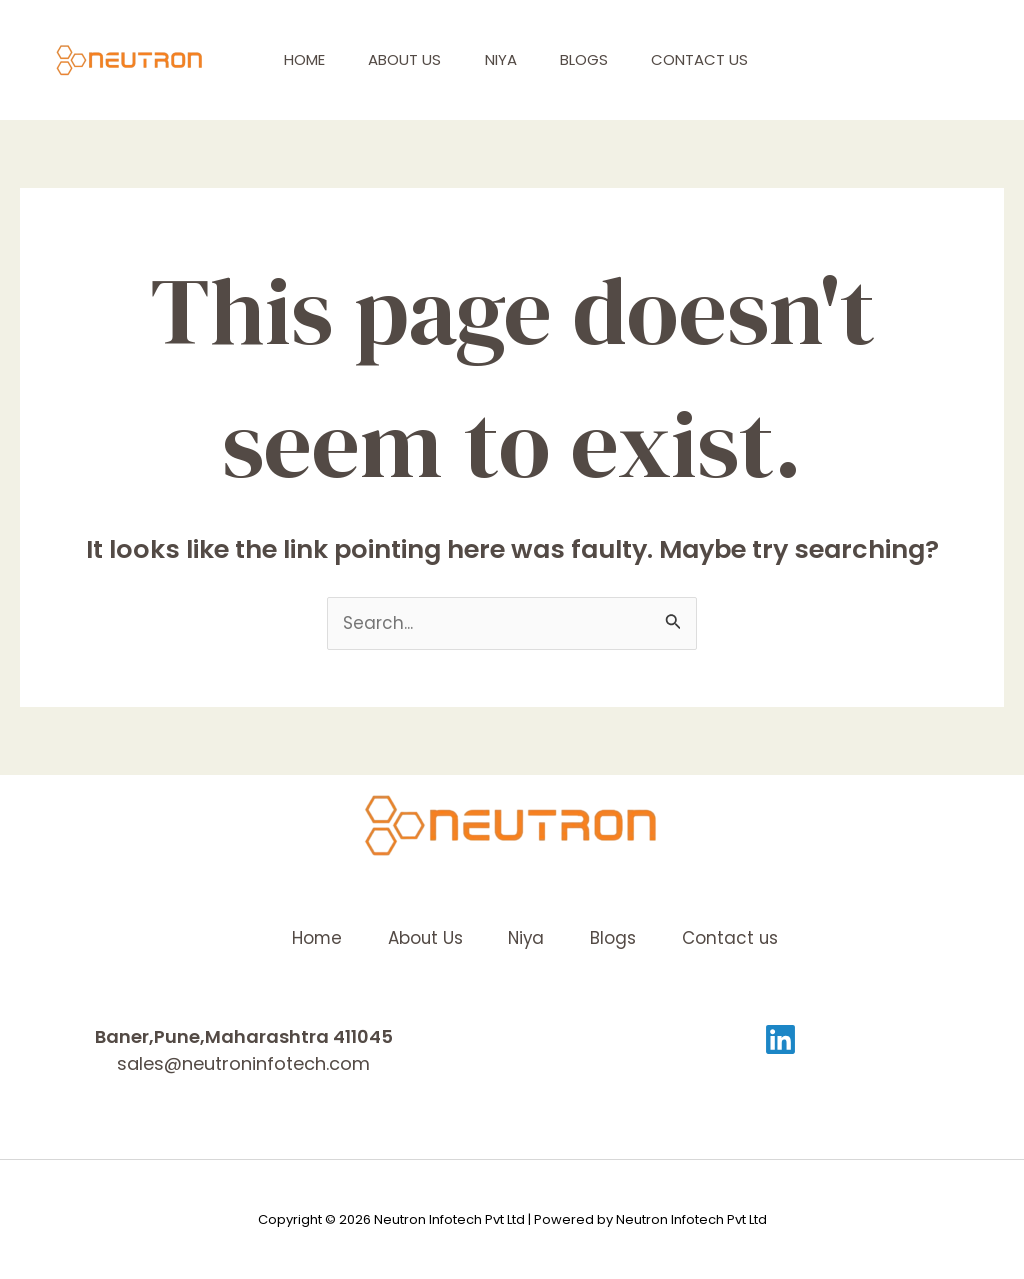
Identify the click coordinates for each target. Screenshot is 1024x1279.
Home (307, 59)
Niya (517, 59)
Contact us (729, 59)
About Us (414, 59)
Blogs (607, 59)
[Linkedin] (780, 1039)
